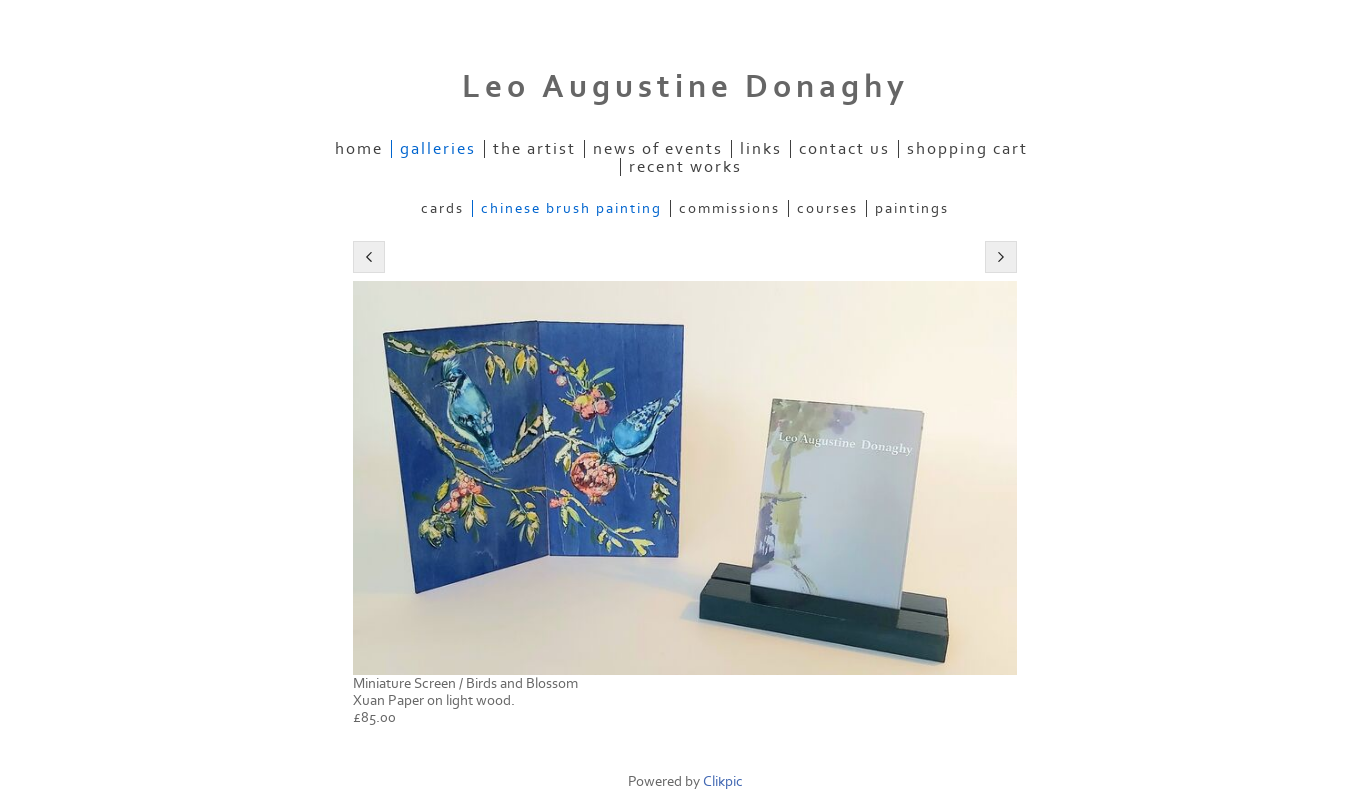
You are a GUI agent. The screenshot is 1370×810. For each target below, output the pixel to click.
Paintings (912, 208)
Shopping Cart (967, 149)
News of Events (658, 149)
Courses (827, 208)
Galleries (438, 149)
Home (359, 149)
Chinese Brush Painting (571, 208)
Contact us (844, 149)
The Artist (534, 149)
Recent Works (685, 167)
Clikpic (723, 781)
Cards (442, 208)
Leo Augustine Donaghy (685, 87)
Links (761, 149)
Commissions (729, 208)
